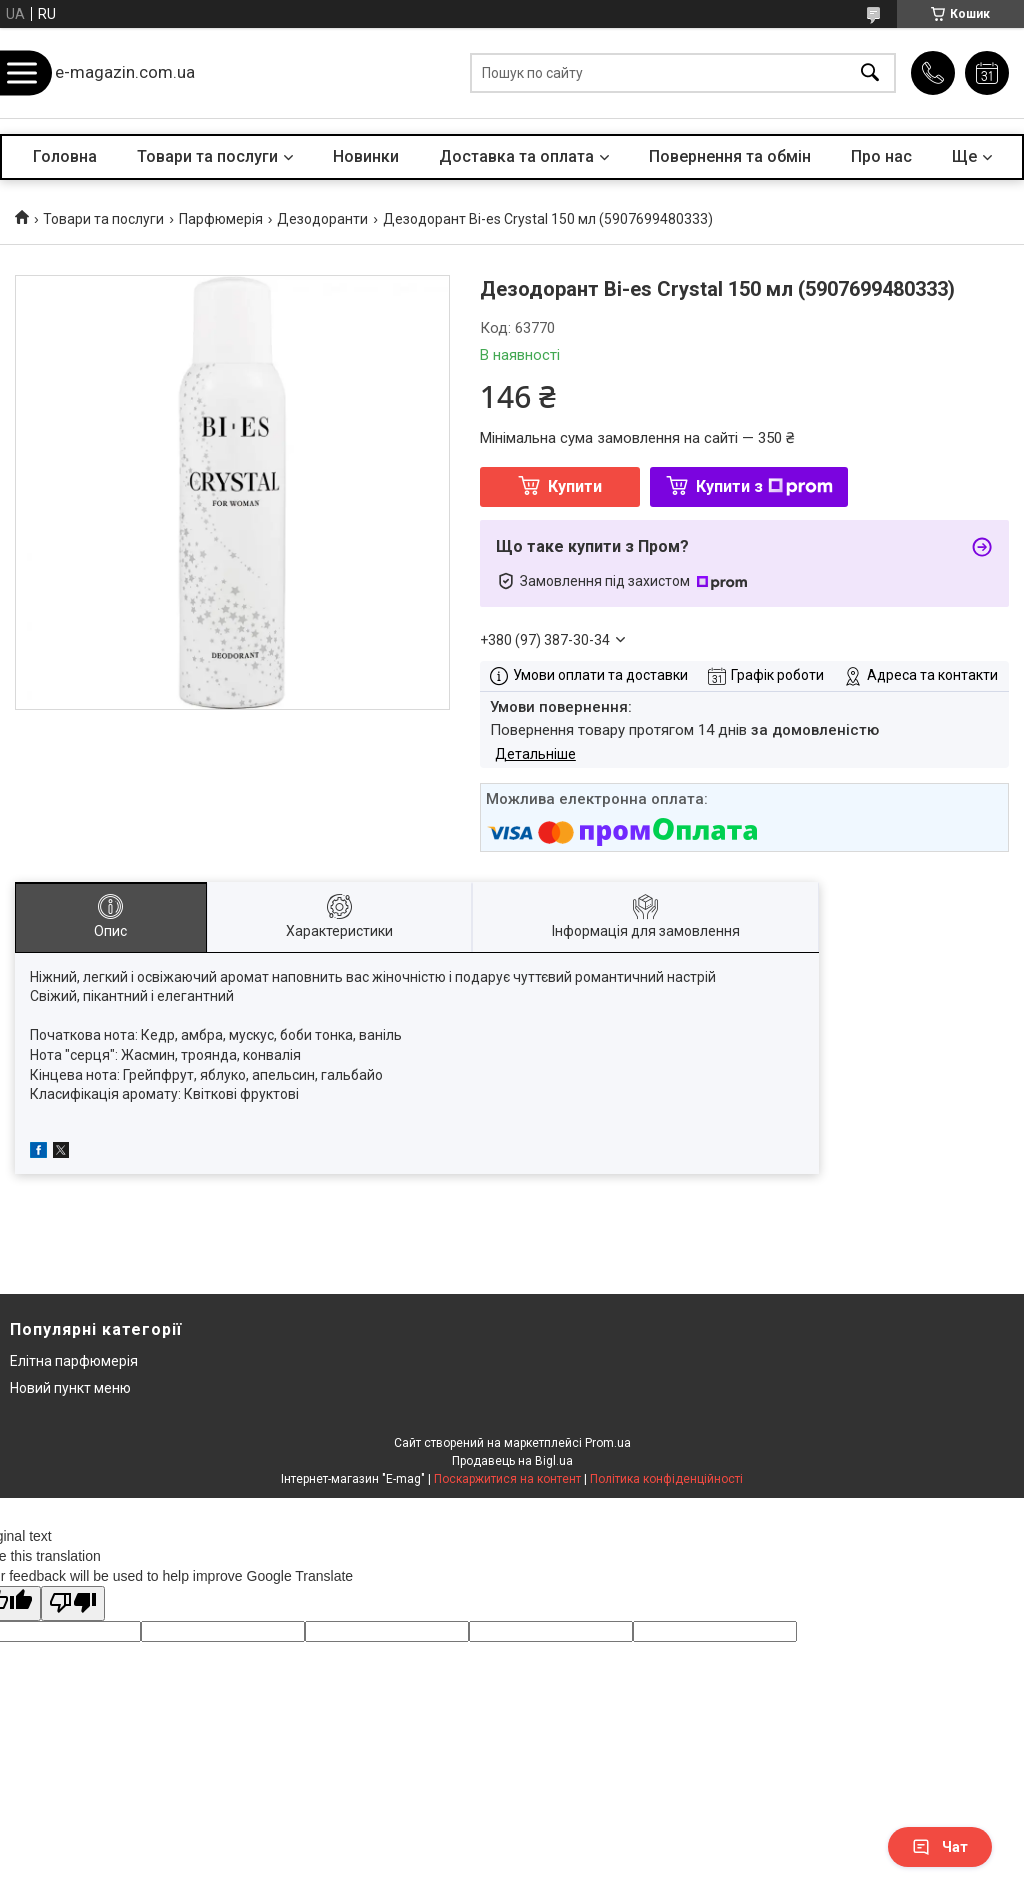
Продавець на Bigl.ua (512, 1461)
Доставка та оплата (516, 156)
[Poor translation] (73, 1603)
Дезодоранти (322, 219)
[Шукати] (870, 73)
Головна (65, 156)
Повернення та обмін (730, 156)
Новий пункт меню (70, 1388)
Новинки (366, 156)
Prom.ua (608, 1443)
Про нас (881, 156)
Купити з (764, 486)
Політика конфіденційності (666, 1479)
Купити (575, 486)
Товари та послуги (207, 156)
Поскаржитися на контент (507, 1479)
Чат (940, 1847)
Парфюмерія (221, 219)
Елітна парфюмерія (74, 1361)
